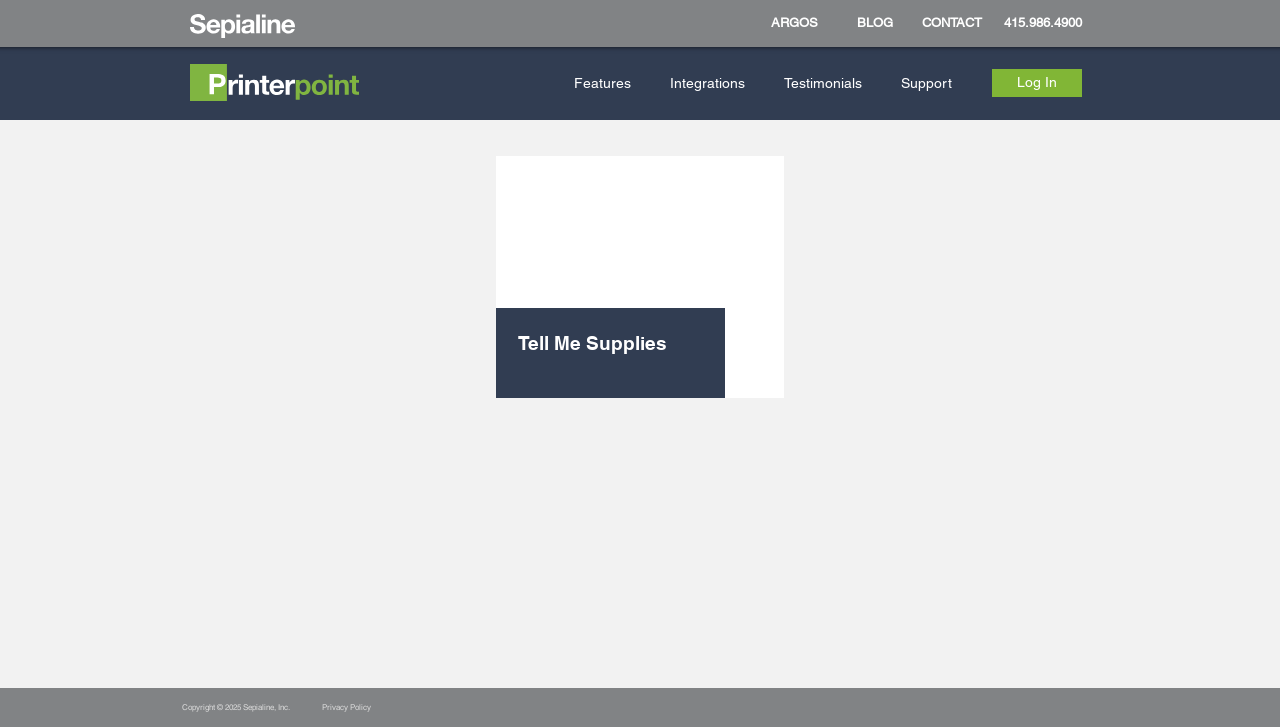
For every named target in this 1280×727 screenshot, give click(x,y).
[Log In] (1037, 83)
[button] (607, 83)
